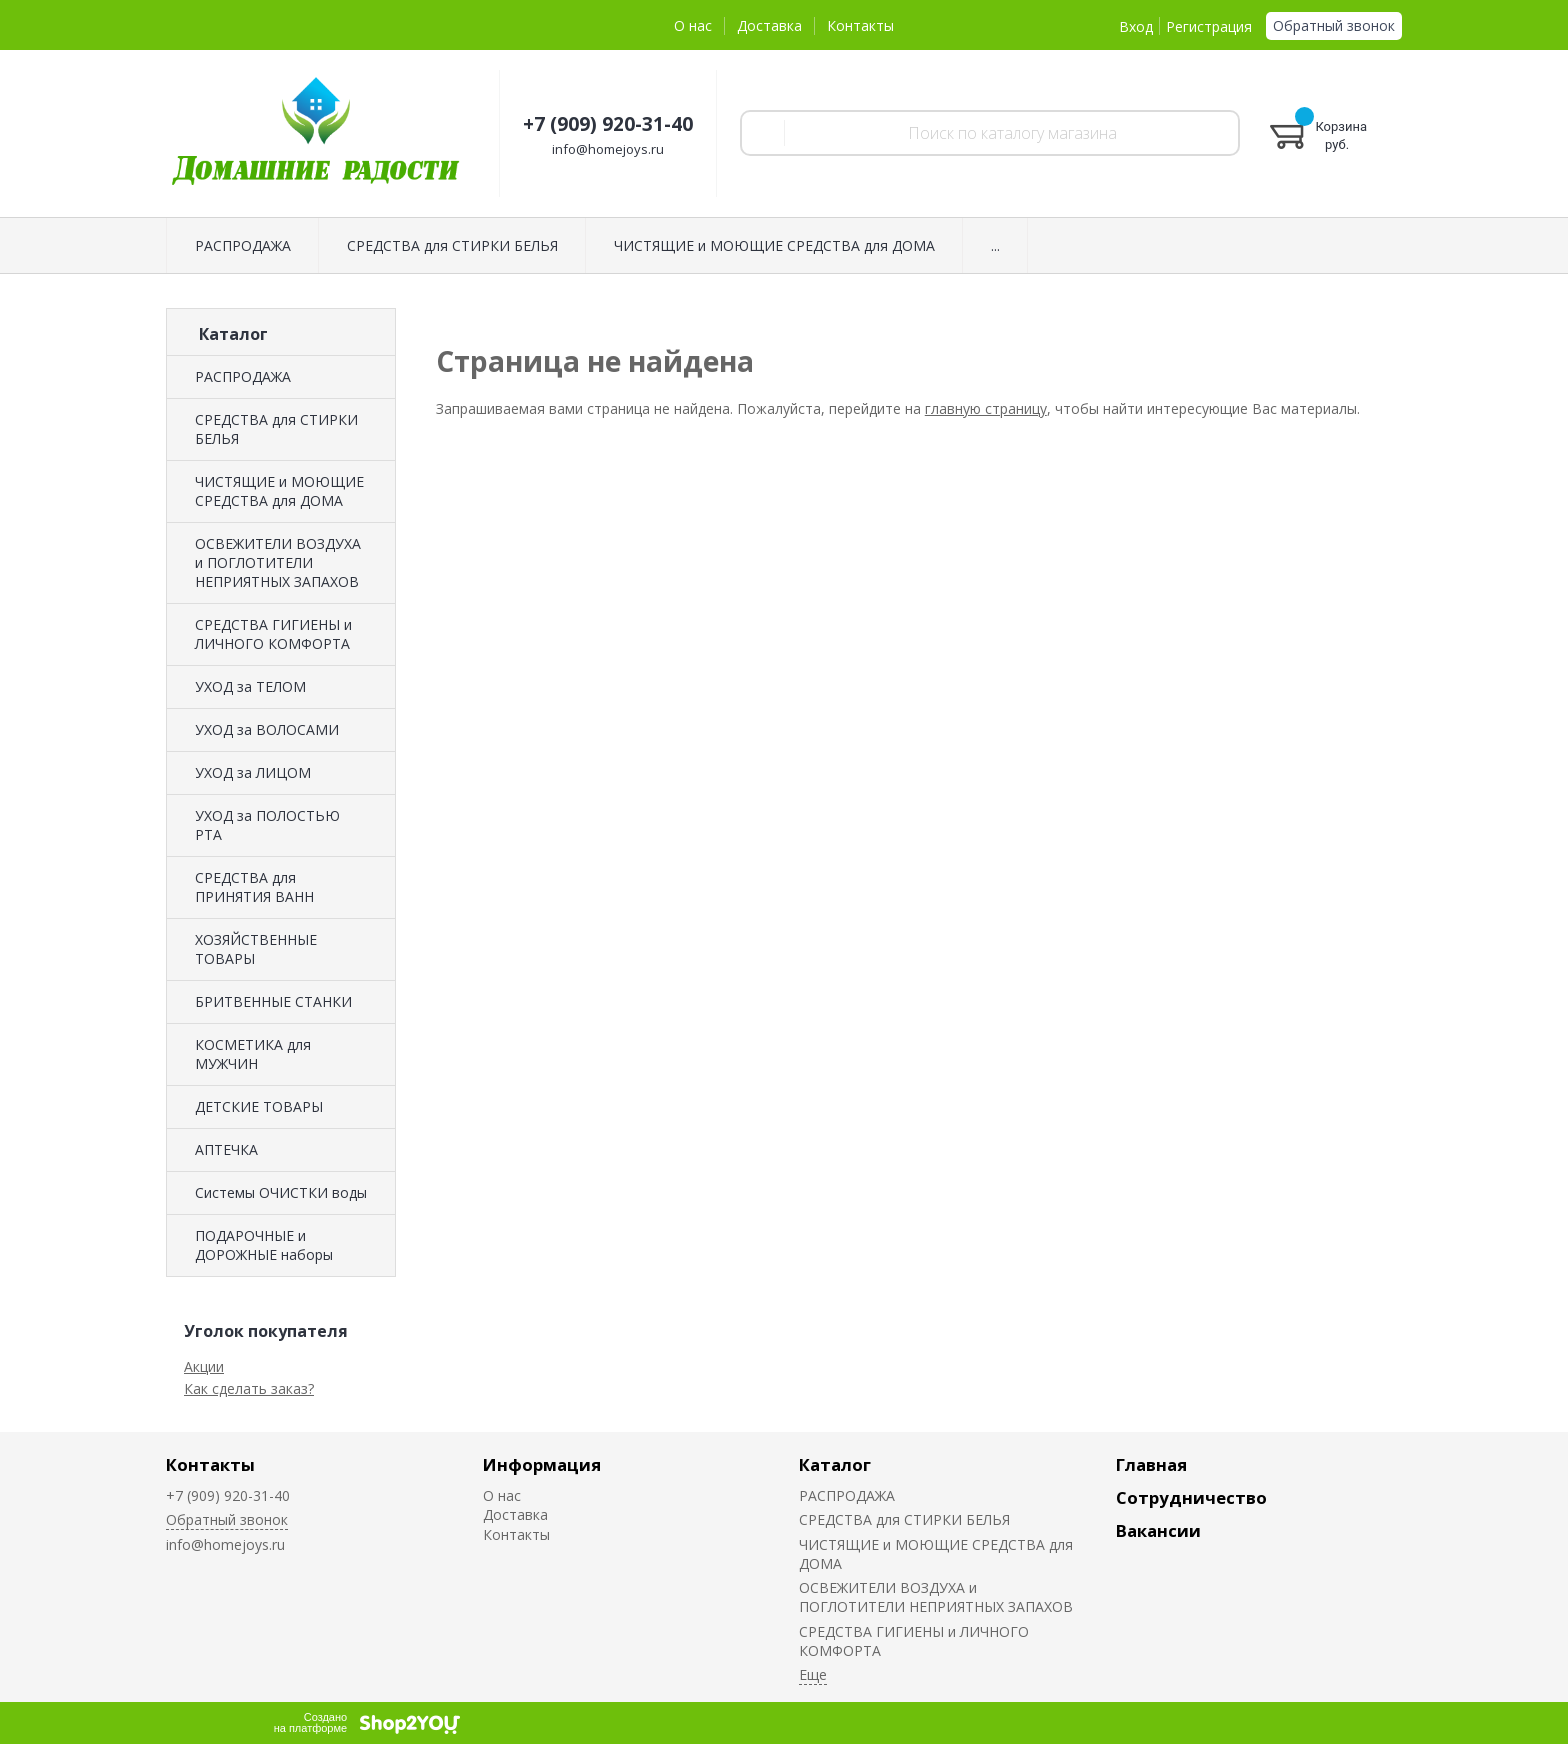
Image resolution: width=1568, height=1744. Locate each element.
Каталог (835, 1464)
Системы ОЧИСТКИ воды (281, 1192)
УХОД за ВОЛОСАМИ (267, 729)
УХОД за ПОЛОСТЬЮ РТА (267, 825)
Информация (542, 1464)
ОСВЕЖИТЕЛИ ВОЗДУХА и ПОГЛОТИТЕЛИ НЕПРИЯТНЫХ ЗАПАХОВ (278, 562)
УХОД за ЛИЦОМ (253, 772)
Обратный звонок (1334, 25)
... (995, 245)
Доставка (769, 25)
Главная (1151, 1464)
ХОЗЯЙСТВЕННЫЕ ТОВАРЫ (256, 949)
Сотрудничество (1191, 1497)
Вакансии (1158, 1530)
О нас (693, 25)
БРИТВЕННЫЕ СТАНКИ (273, 1001)
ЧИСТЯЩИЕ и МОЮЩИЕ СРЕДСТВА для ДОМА (774, 245)
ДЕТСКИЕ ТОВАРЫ (259, 1106)
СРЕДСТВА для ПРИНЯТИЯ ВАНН (254, 887)
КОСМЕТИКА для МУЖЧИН (253, 1054)
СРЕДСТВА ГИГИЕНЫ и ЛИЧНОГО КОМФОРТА (273, 634)
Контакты (860, 25)
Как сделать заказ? (249, 1388)
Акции (204, 1366)
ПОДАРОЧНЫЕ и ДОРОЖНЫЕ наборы (264, 1245)
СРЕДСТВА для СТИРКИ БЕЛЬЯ (452, 245)
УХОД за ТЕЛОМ (250, 686)
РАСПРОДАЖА (243, 245)
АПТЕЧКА (226, 1149)
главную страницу (986, 408)
